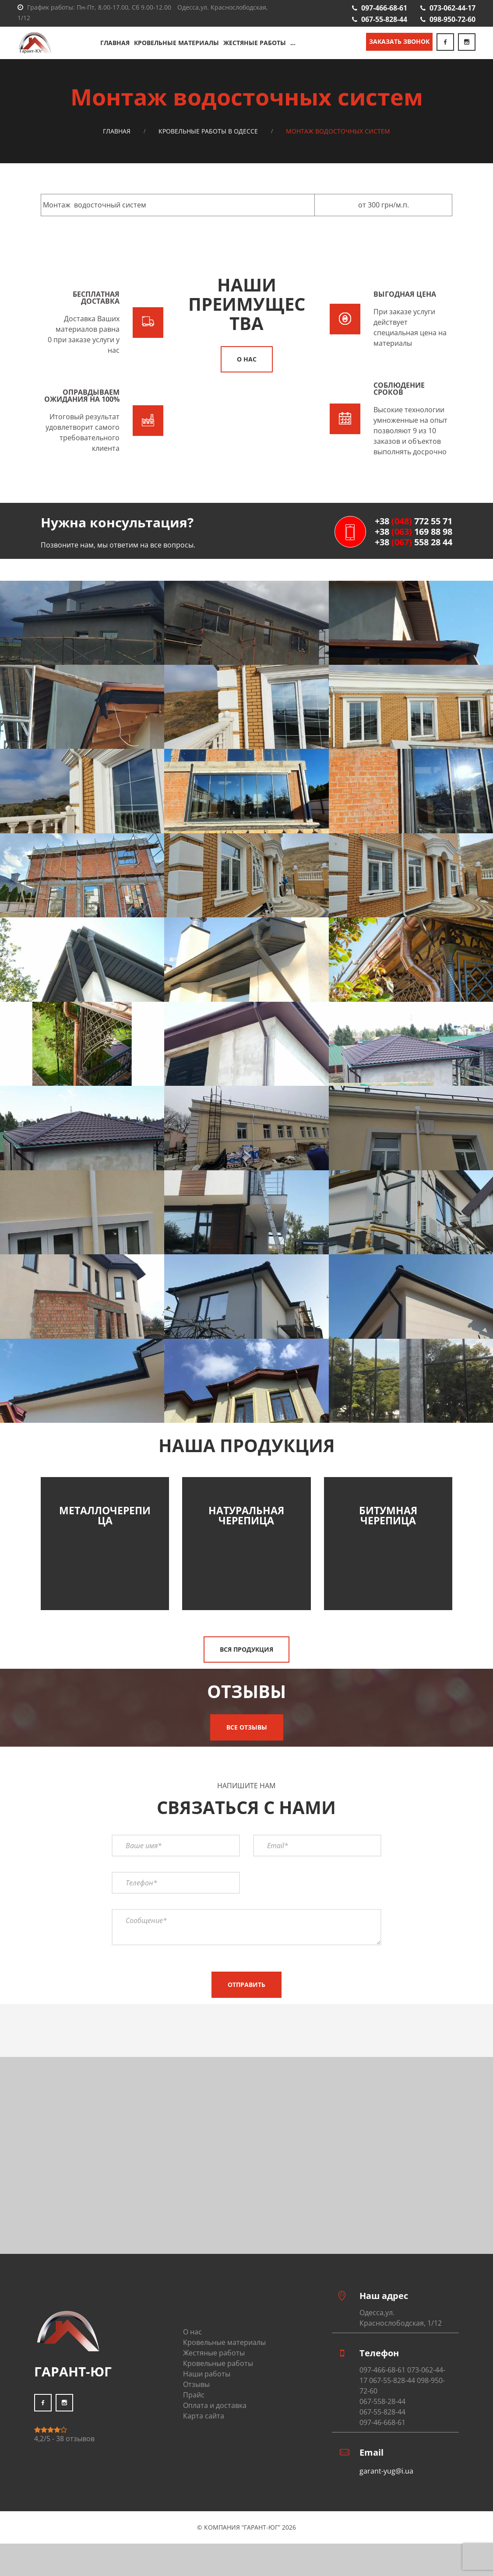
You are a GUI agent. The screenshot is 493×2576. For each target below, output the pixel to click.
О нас (247, 359)
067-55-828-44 (384, 19)
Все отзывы (246, 1727)
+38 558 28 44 (413, 542)
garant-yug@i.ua (386, 2471)
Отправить (246, 1984)
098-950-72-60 (452, 19)
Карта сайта (203, 2416)
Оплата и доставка (214, 2405)
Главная (115, 43)
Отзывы (196, 2384)
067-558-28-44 (382, 2401)
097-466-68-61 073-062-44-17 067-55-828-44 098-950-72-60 (402, 2380)
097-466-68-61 (384, 8)
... (293, 43)
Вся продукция (246, 1649)
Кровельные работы (218, 2363)
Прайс (193, 2395)
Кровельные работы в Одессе (208, 131)
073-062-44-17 (452, 8)
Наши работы (206, 2374)
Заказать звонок (399, 41)
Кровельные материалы (176, 43)
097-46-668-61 (382, 2422)
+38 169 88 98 (413, 531)
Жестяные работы (254, 43)
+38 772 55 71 (413, 521)
